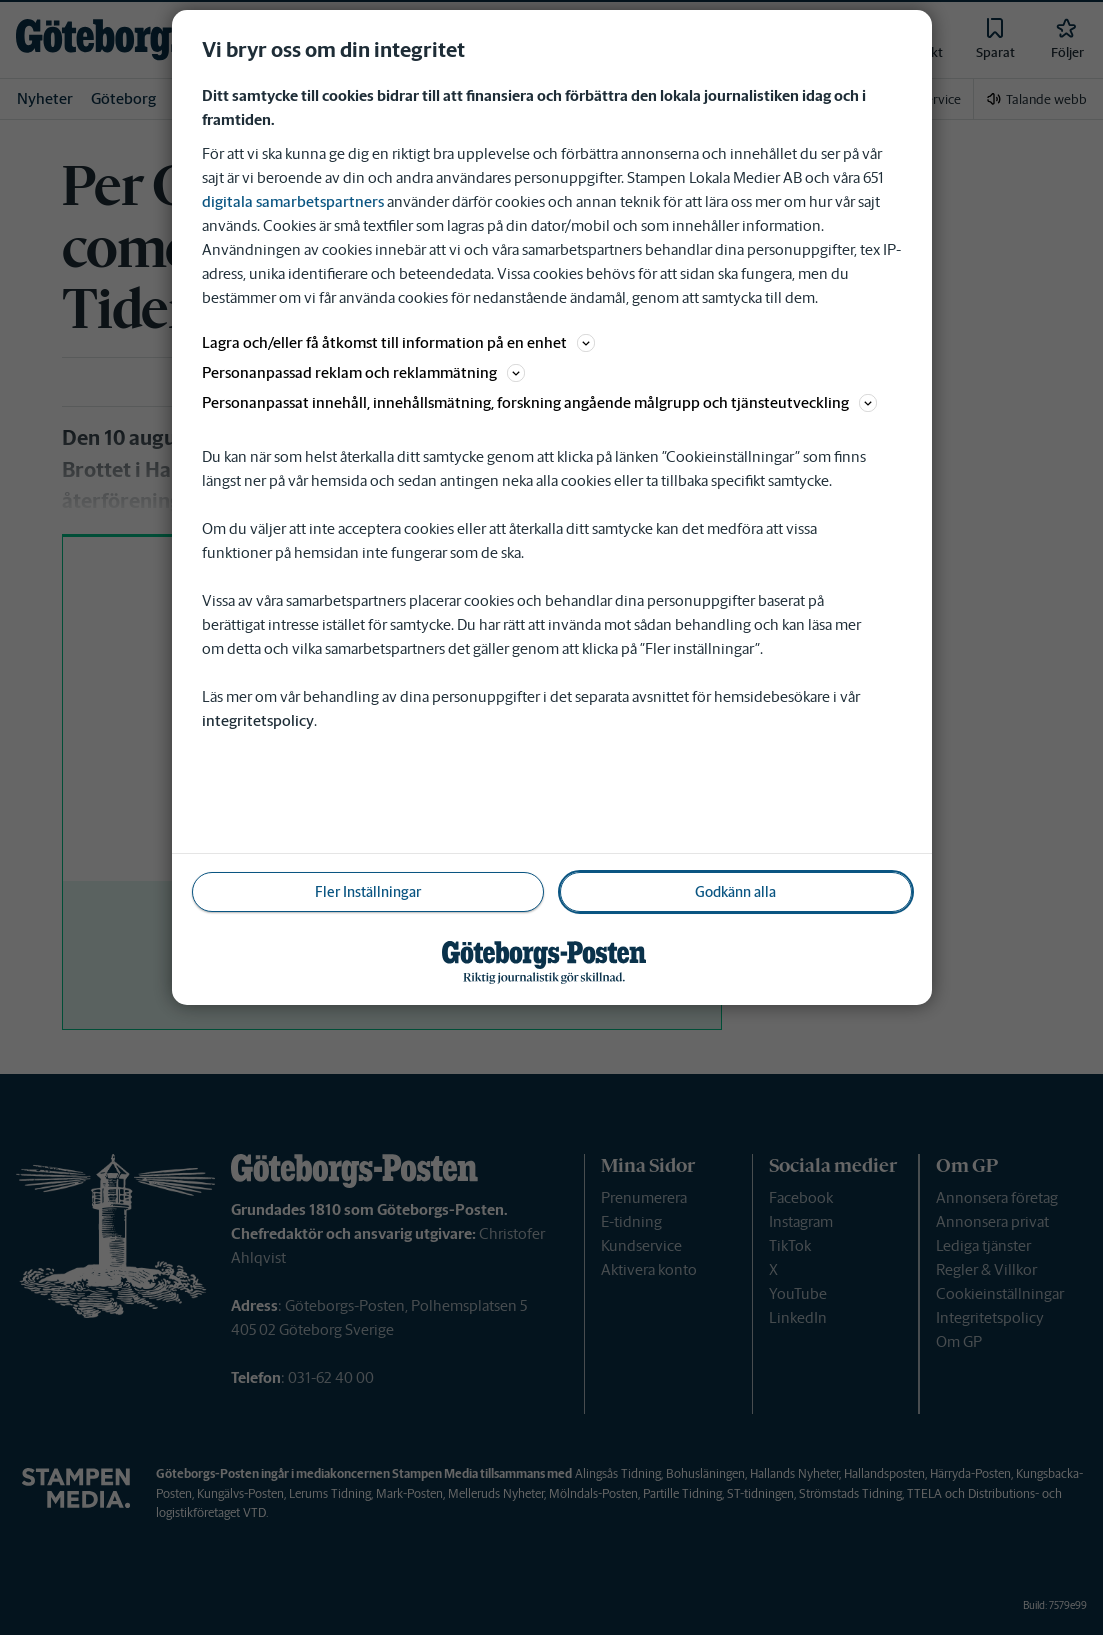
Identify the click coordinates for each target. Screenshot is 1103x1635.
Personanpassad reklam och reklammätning (363, 372)
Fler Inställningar (368, 892)
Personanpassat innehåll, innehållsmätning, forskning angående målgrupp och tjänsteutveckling (539, 402)
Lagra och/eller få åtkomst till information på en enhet (398, 342)
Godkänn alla (735, 892)
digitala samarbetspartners (293, 201)
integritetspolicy (258, 720)
